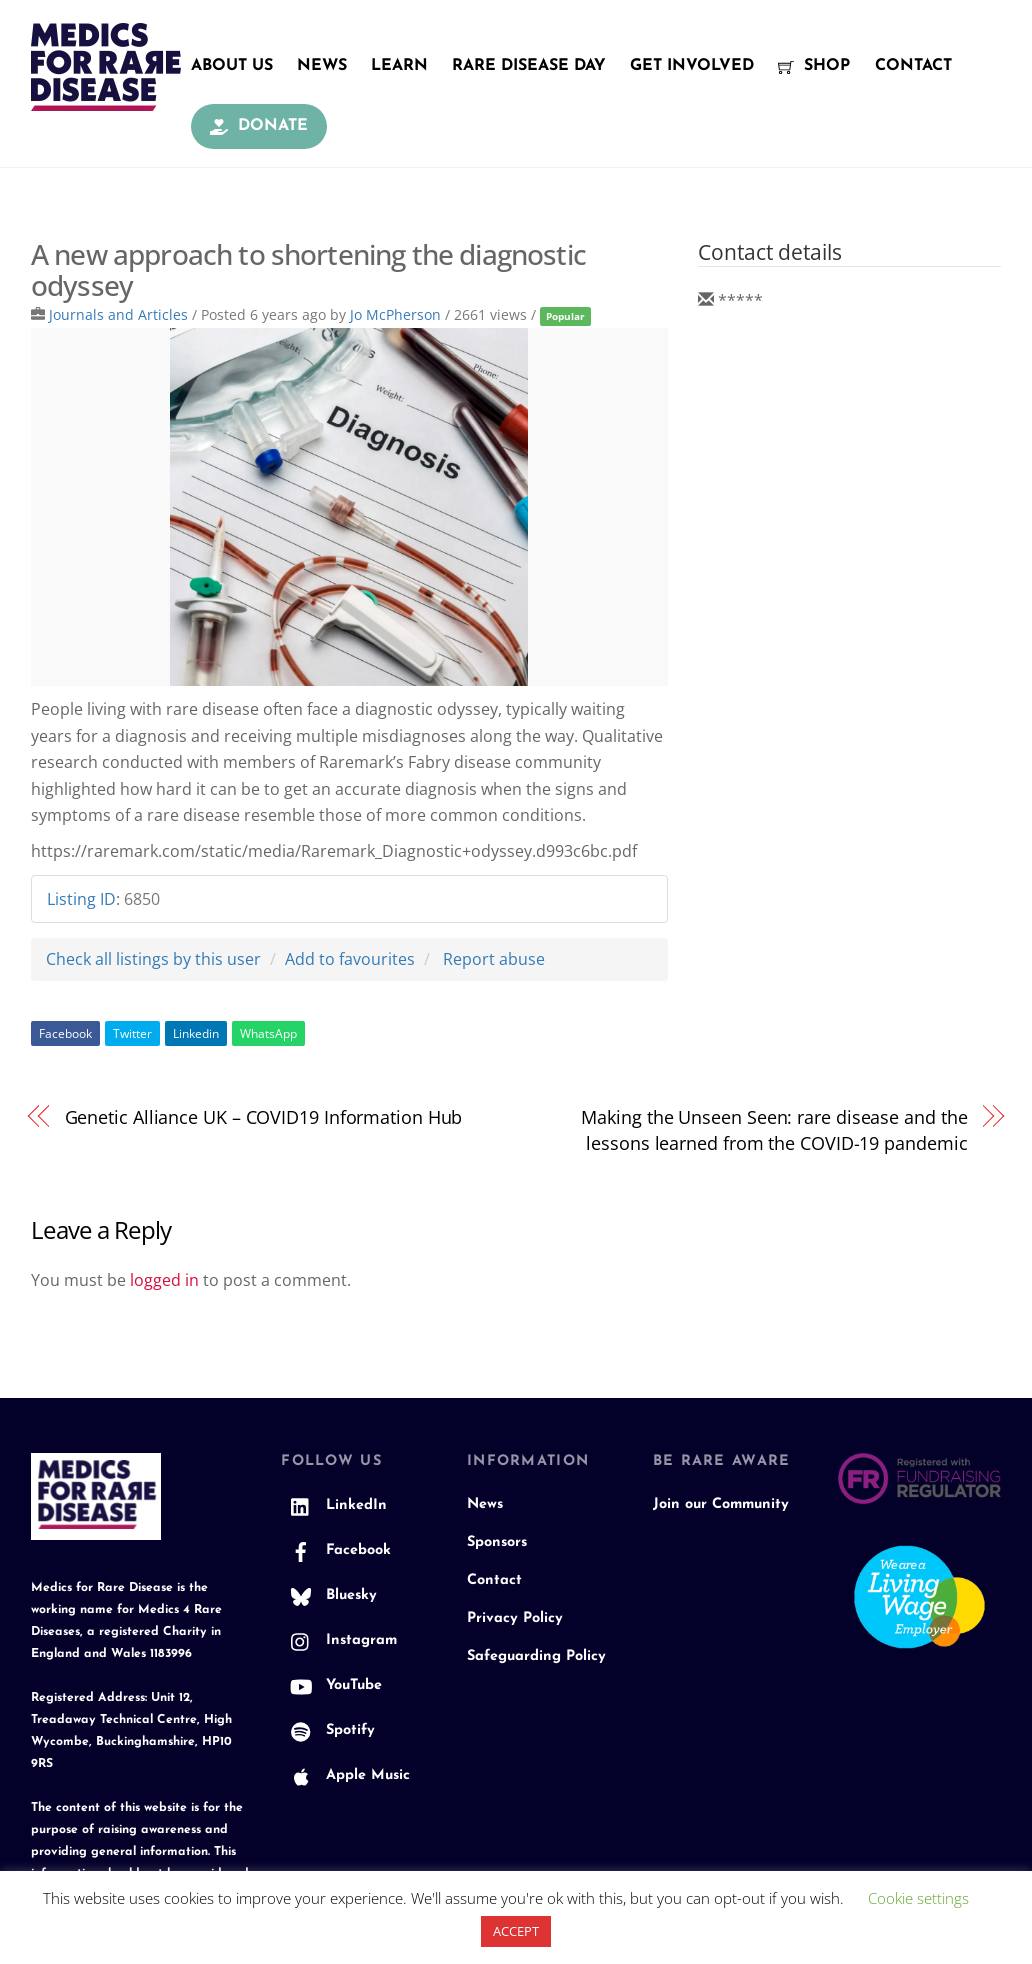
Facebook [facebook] (336, 1550)
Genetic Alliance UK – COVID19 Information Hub (264, 1116)
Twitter (132, 1033)
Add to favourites (350, 959)
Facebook (65, 1033)
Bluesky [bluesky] (329, 1595)
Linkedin (196, 1033)
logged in (164, 1280)
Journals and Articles (118, 314)
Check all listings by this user (153, 959)
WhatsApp (268, 1033)
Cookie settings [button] (918, 1898)
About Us (232, 66)
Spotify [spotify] (328, 1730)
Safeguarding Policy (536, 1656)
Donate (259, 126)
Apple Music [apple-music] (345, 1775)
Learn (399, 66)
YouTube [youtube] (331, 1685)
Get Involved (692, 66)
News (322, 66)
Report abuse (494, 959)
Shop (814, 66)
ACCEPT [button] (516, 1931)
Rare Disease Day (529, 66)
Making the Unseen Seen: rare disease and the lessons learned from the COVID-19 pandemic (774, 1129)
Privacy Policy (515, 1618)
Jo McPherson (395, 314)
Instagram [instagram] (339, 1640)
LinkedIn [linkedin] (334, 1505)
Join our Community (721, 1504)
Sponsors (497, 1542)
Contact (913, 66)
